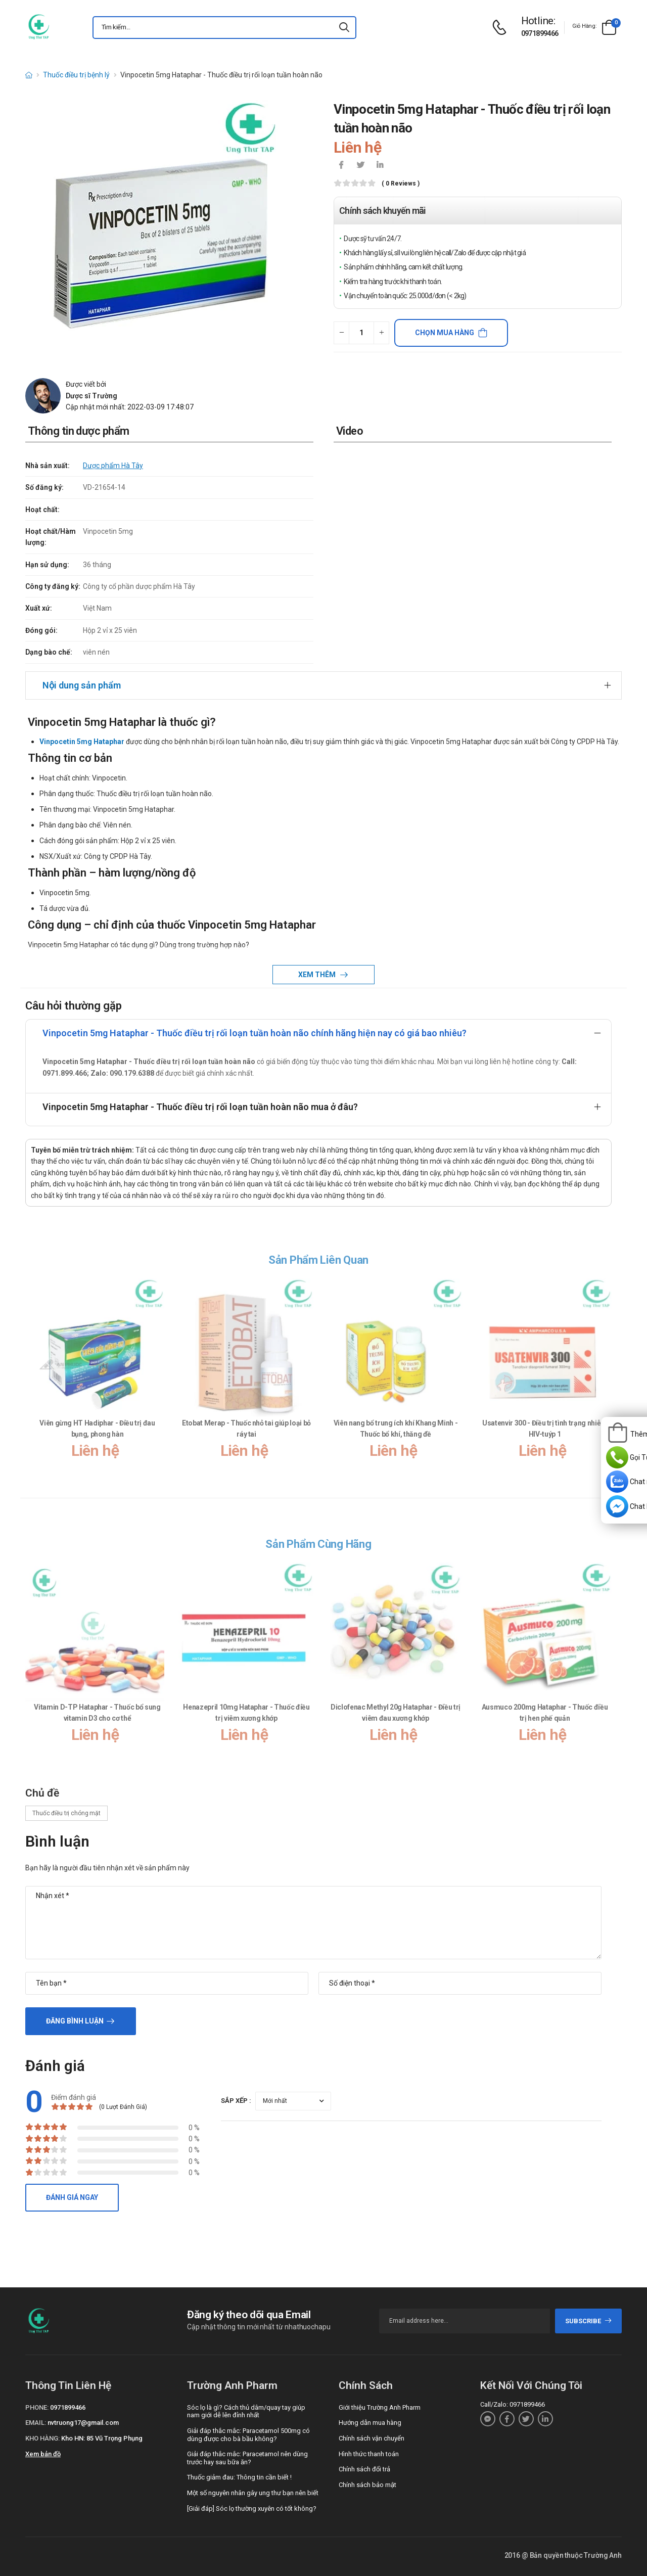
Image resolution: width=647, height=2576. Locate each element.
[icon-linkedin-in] (379, 165)
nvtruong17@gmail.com (83, 2422)
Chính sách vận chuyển (371, 2438)
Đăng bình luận (75, 2021)
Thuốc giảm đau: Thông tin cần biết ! (239, 2477)
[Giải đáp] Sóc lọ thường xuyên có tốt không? (251, 2508)
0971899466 (540, 33)
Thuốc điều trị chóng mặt (66, 1813)
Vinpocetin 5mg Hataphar (81, 742)
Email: (35, 2422)
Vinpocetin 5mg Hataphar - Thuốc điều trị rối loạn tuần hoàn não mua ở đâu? (200, 1106)
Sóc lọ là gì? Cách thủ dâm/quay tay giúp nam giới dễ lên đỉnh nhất (246, 2411)
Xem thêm (317, 975)
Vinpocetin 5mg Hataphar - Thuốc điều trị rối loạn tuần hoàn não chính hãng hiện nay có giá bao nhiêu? (254, 1033)
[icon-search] (344, 27)
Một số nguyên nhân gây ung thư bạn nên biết (252, 2493)
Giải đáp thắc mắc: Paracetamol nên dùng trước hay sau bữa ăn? (247, 2458)
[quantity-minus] (341, 332)
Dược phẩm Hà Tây (113, 466)
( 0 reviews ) (401, 183)
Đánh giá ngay (72, 2197)
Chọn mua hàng (444, 333)
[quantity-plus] (381, 332)
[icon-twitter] (360, 165)
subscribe (588, 2321)
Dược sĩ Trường (91, 396)
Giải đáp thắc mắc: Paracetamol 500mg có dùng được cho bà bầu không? (248, 2435)
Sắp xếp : (236, 2100)
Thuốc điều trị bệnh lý (76, 75)
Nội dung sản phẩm (81, 685)
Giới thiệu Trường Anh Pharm (380, 2407)
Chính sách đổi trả (364, 2469)
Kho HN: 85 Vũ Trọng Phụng (102, 2438)
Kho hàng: (42, 2438)
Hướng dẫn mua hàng (370, 2422)
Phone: (37, 2407)
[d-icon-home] (28, 75)
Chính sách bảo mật (367, 2485)
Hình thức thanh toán (369, 2454)
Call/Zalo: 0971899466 (512, 2404)
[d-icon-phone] (502, 27)
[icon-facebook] (341, 165)
